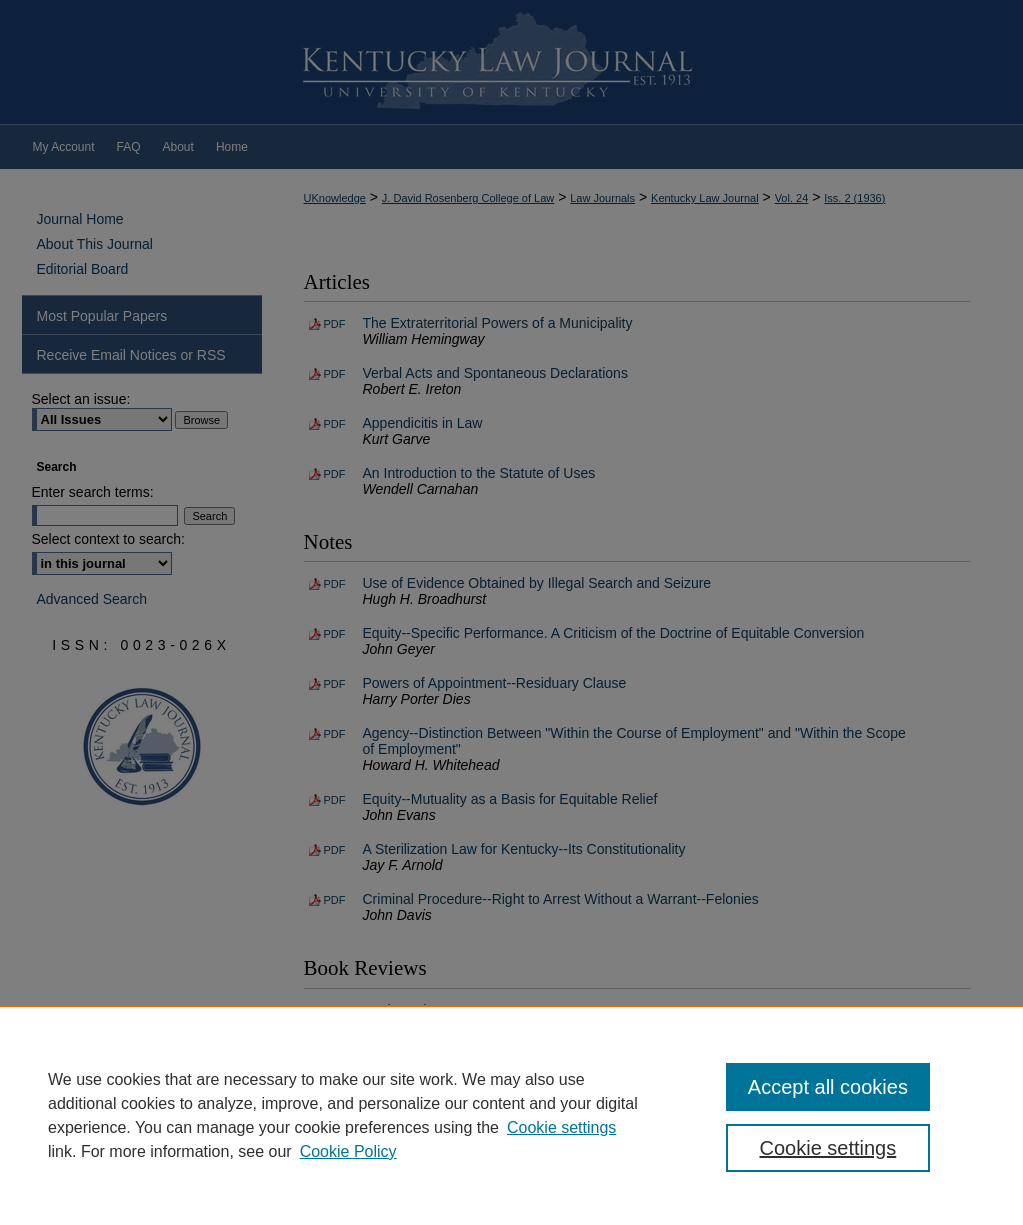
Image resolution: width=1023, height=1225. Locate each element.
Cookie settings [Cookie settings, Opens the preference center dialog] (828, 1148)
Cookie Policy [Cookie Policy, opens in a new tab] (348, 1151)
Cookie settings (561, 1127)
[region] (511, 1115)
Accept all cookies (828, 1087)
